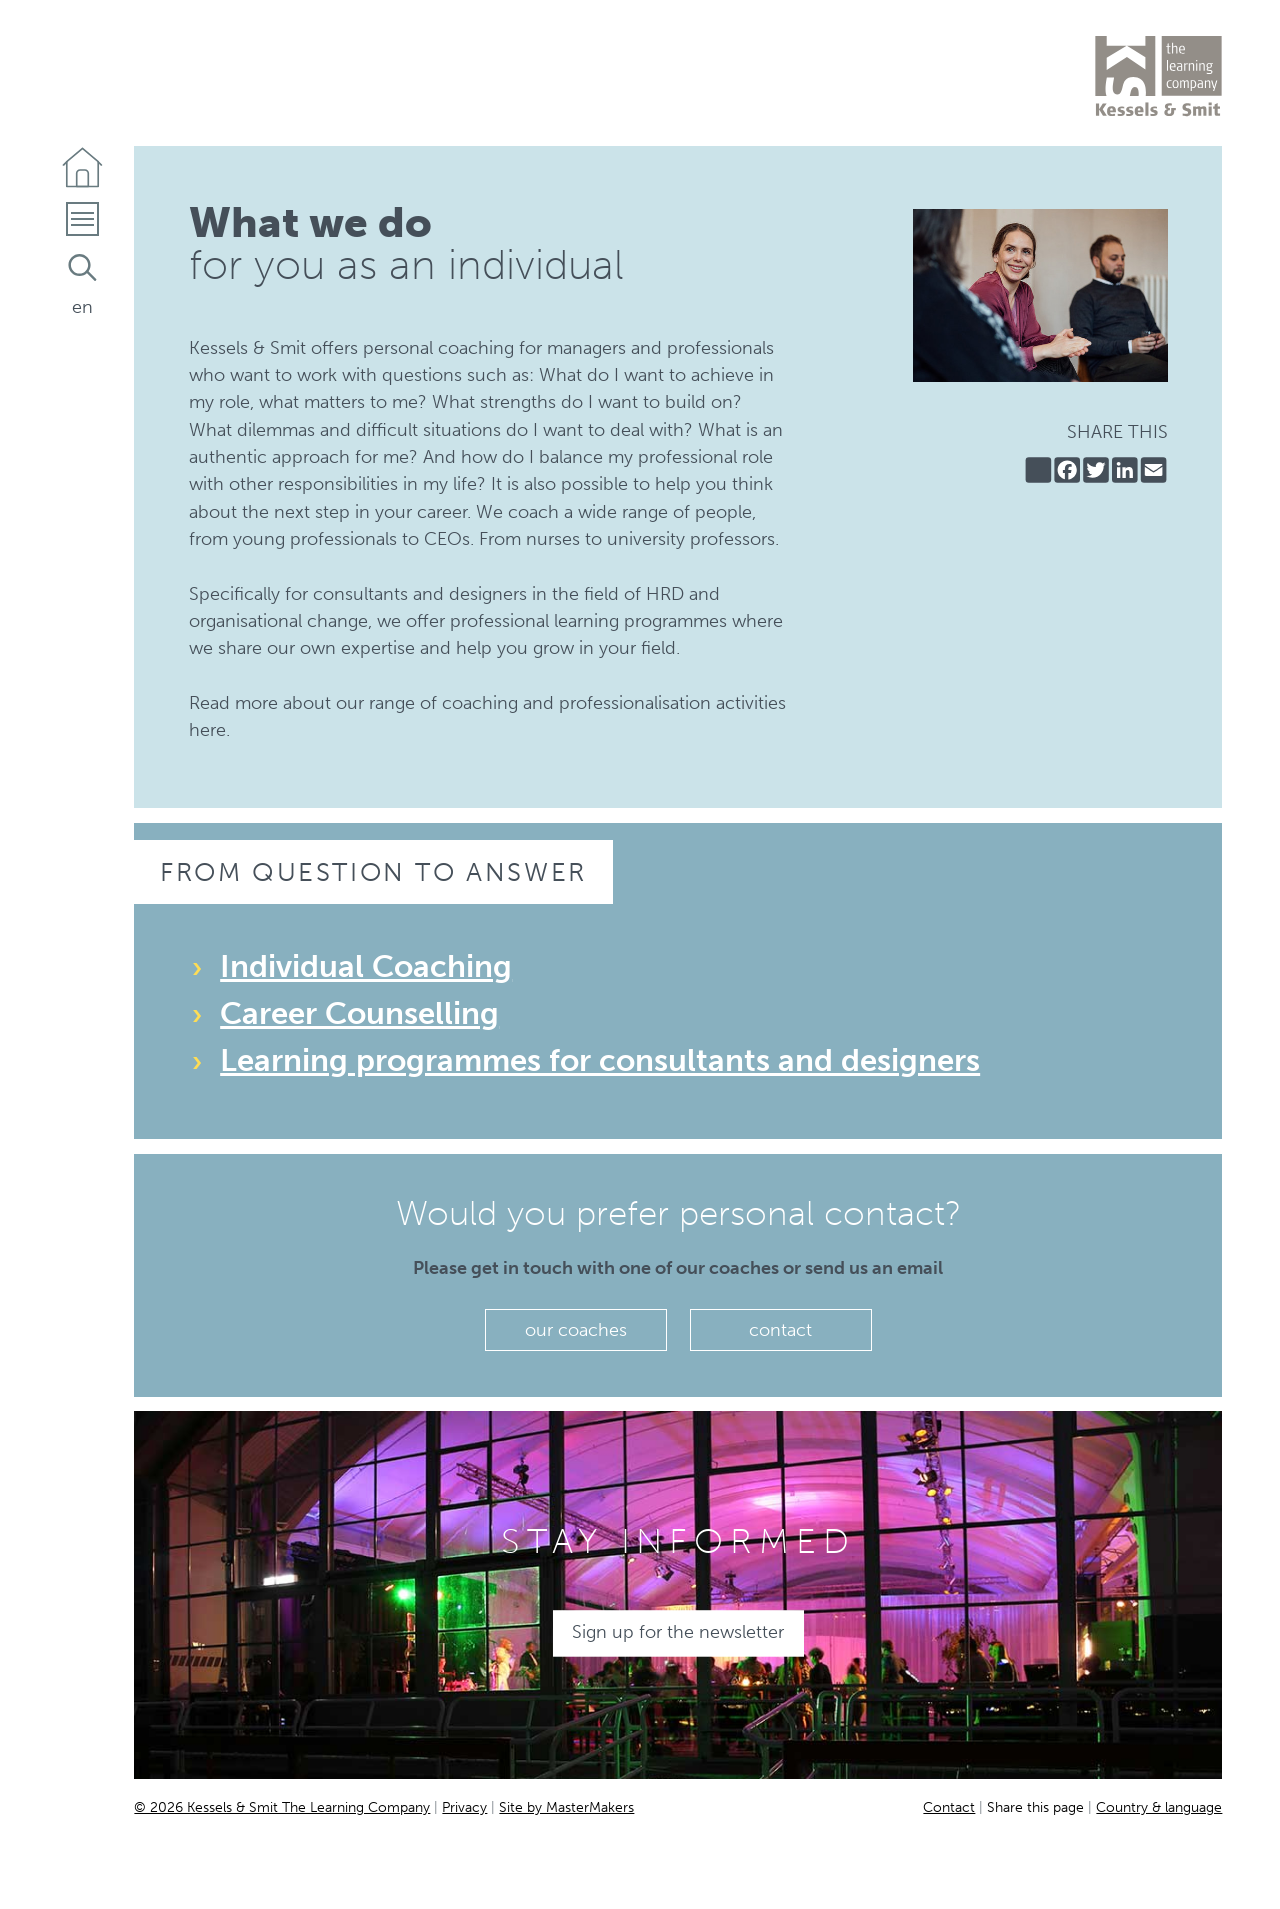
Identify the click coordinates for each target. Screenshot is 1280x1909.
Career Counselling (359, 1013)
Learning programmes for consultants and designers (600, 1060)
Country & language (1159, 1807)
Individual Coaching (366, 966)
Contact (949, 1807)
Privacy (464, 1807)
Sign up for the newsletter (678, 1632)
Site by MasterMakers (566, 1807)
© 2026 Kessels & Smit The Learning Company (282, 1807)
